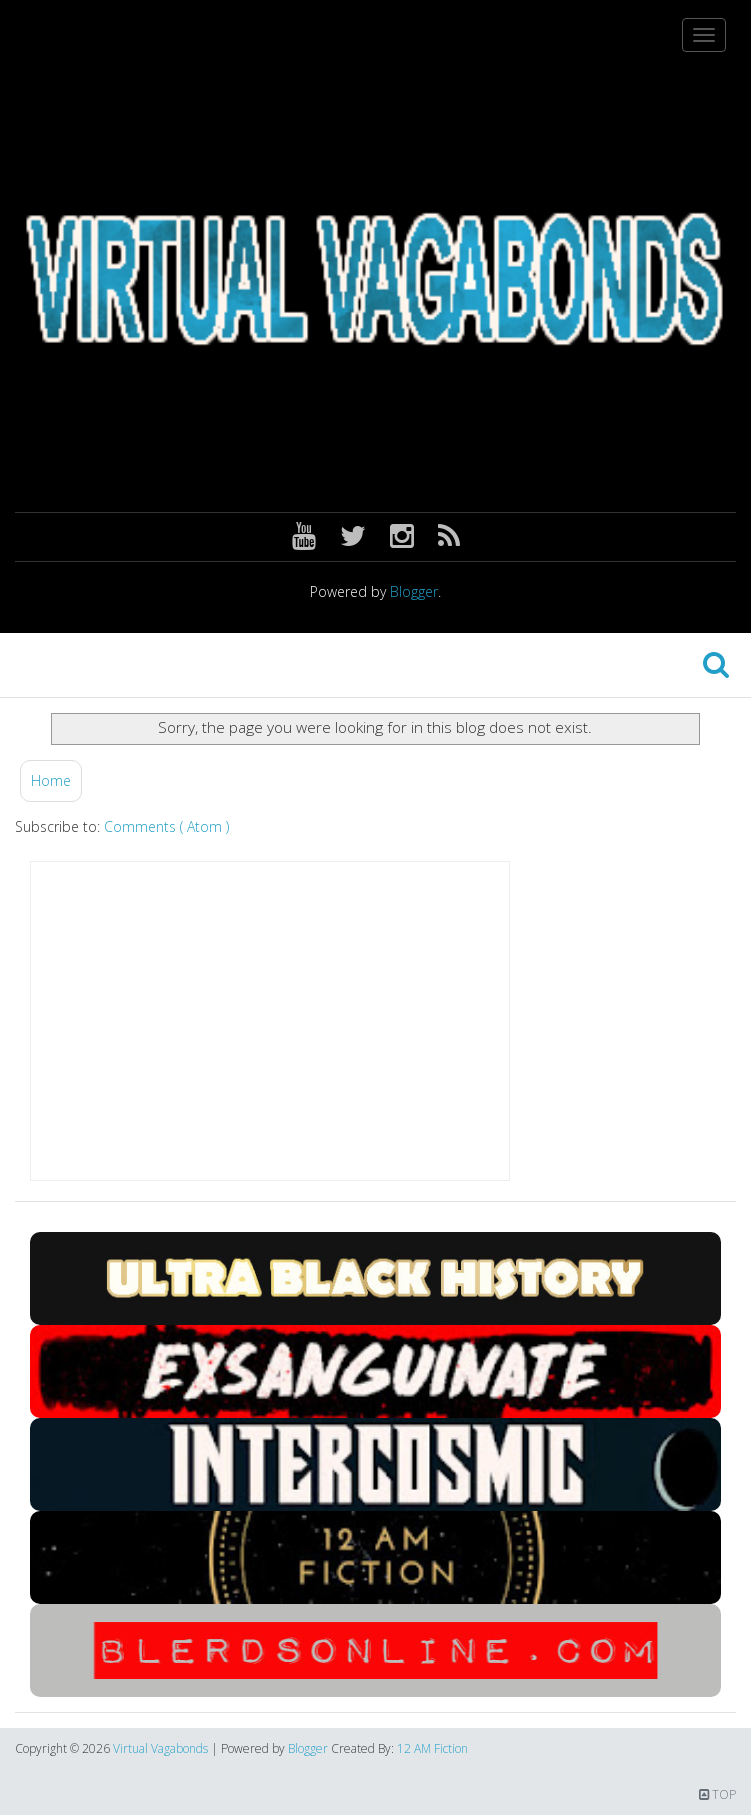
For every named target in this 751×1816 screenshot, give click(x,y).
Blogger (414, 591)
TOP (717, 1794)
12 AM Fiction (432, 1748)
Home (51, 780)
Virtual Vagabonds (162, 1748)
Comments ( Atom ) (166, 826)
